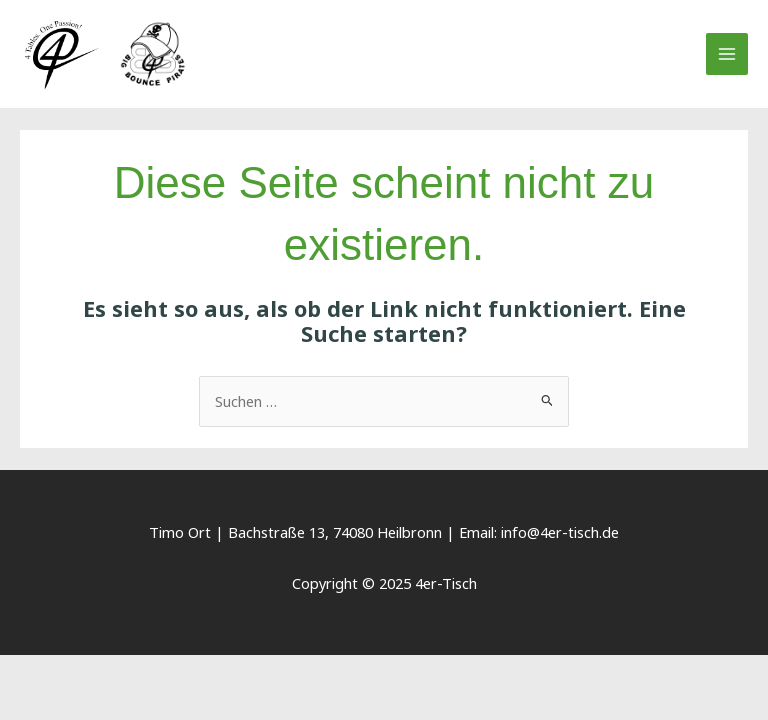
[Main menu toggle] (727, 54)
